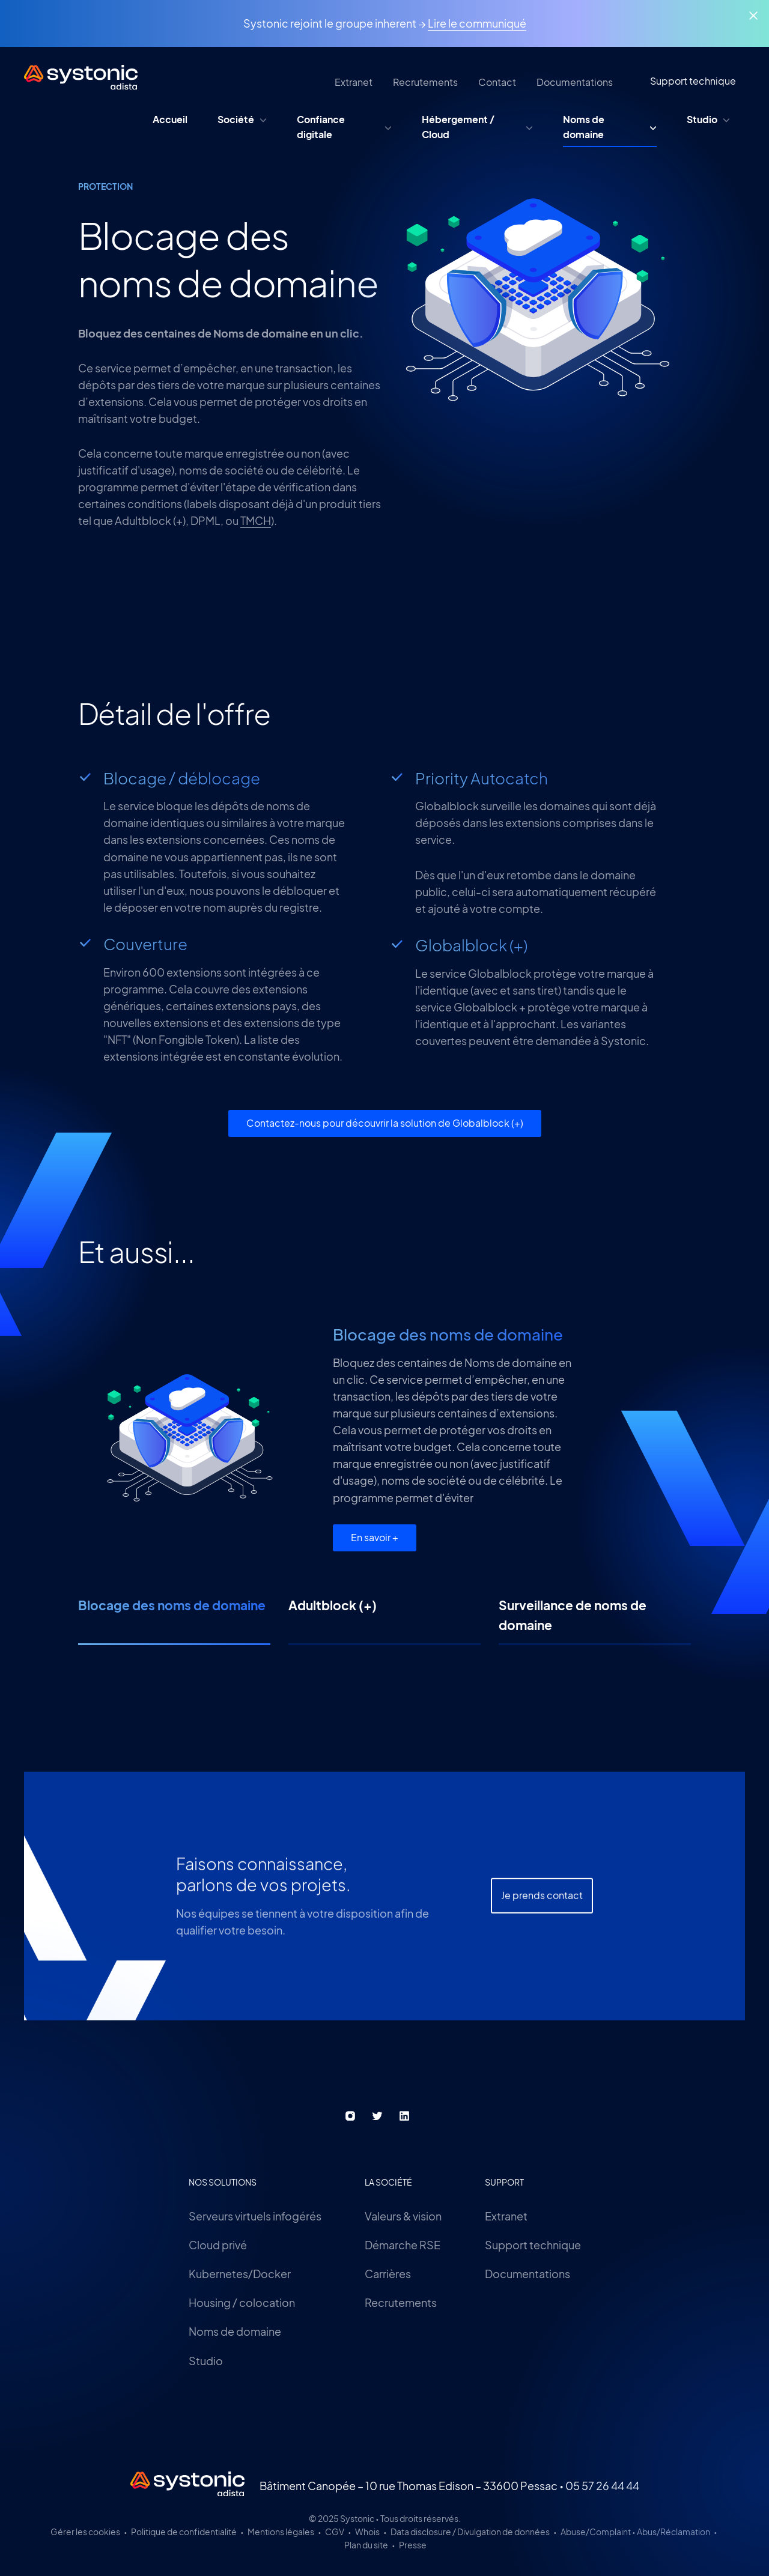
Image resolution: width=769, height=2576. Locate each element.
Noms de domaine (235, 2331)
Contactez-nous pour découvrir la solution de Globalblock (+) (384, 1123)
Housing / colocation (242, 2302)
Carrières (388, 2274)
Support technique (533, 2245)
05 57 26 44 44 (602, 2486)
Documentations (527, 2274)
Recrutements (401, 2302)
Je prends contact (542, 1936)
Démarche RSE (402, 2245)
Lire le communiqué (477, 23)
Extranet (506, 2216)
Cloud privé (218, 2245)
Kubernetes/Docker (240, 2274)
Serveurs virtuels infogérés (255, 2216)
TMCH (255, 520)
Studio (206, 2361)
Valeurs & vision (403, 2216)
